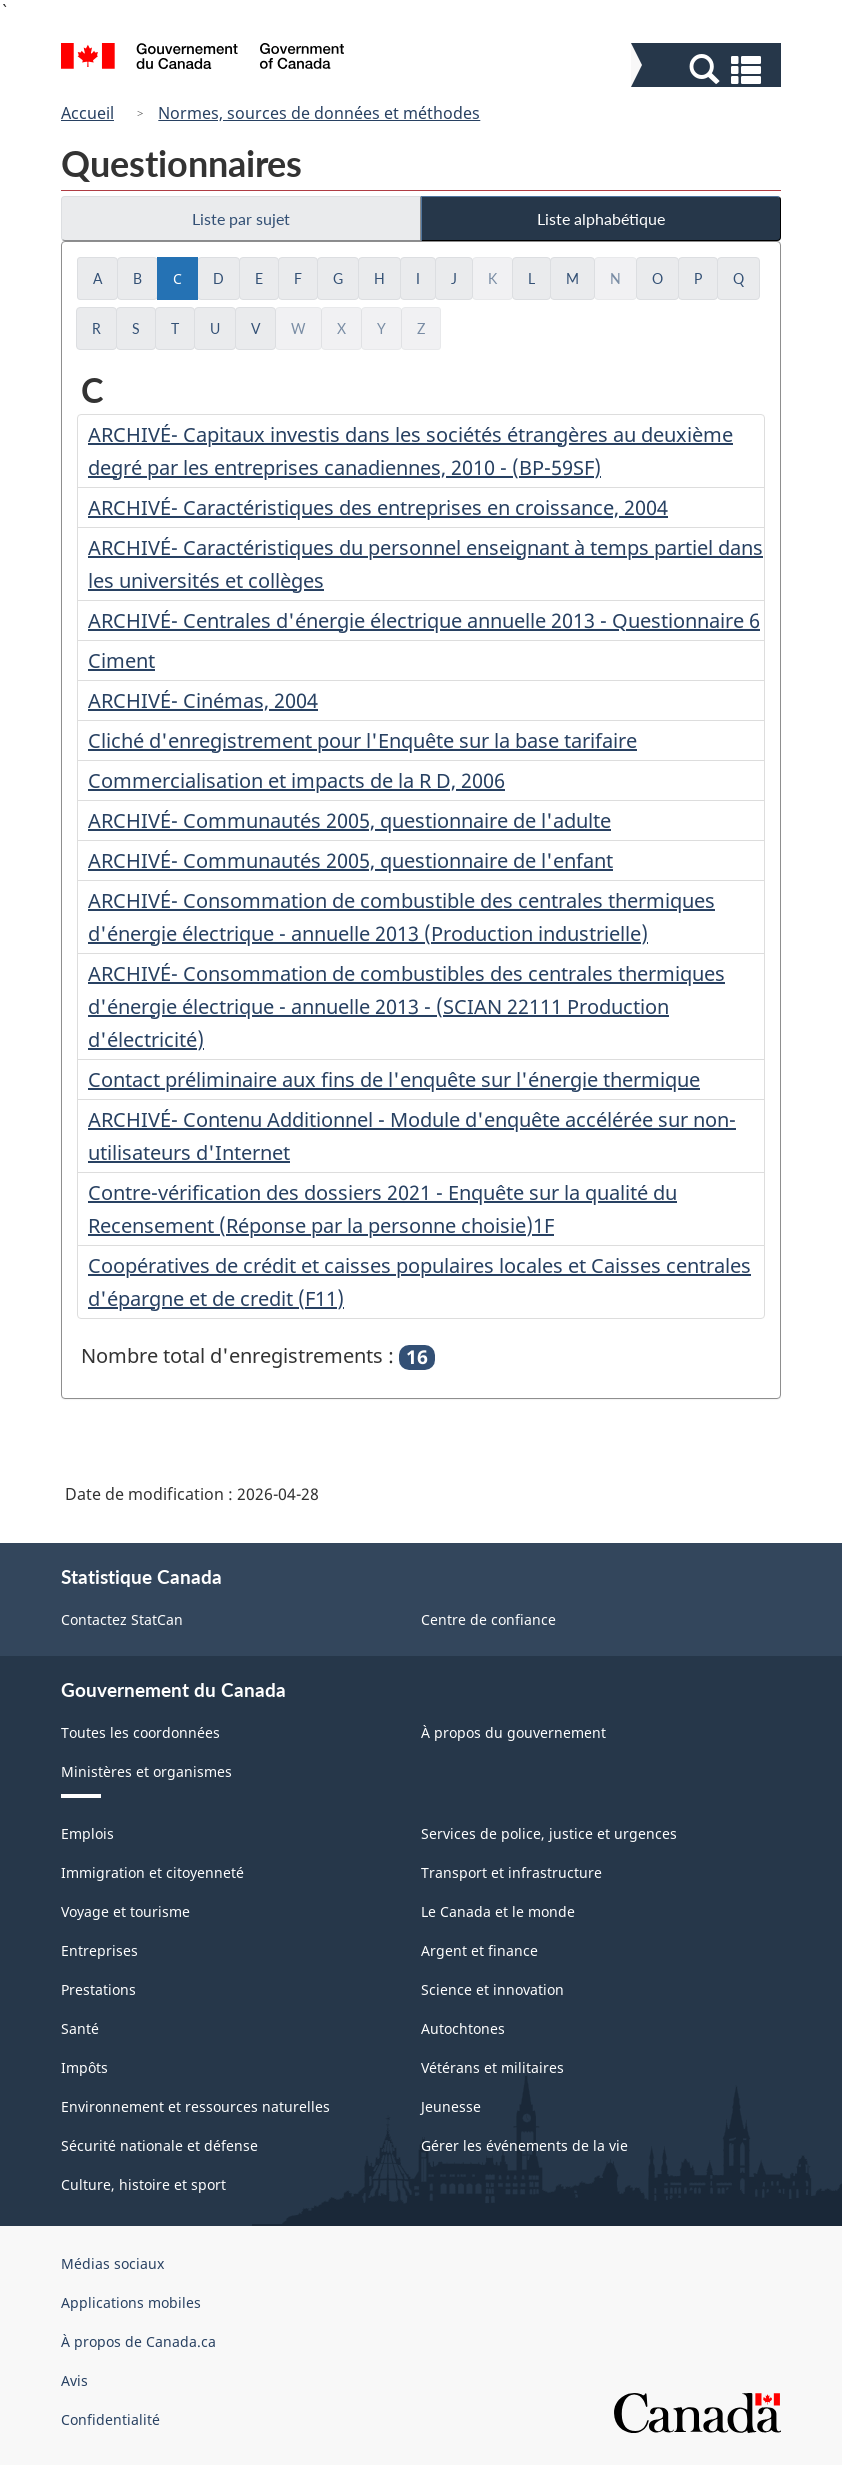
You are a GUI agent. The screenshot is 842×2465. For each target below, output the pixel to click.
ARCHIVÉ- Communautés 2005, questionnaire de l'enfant (350, 860)
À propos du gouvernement (513, 1732)
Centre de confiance (488, 1619)
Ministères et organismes (146, 1771)
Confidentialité (110, 2419)
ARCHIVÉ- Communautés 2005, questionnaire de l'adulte (349, 820)
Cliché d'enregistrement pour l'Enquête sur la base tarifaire (362, 740)
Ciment (121, 660)
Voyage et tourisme (125, 1911)
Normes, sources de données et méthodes (319, 113)
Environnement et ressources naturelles (195, 2106)
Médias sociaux (112, 2263)
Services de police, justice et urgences (549, 1833)
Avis (74, 2380)
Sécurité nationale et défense (159, 2145)
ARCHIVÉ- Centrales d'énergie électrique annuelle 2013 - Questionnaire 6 (424, 620)
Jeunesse (451, 2106)
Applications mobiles (131, 2302)
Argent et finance (479, 1950)
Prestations (98, 1989)
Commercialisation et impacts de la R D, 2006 (296, 780)
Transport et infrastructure (511, 1872)
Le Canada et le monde (498, 1911)
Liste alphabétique (601, 218)
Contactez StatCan (122, 1619)
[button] (708, 69)
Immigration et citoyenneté (152, 1872)
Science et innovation (492, 1989)
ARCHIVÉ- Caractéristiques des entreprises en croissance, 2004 (378, 507)
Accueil (87, 113)
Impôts (84, 2067)
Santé (80, 2028)
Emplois (87, 1833)
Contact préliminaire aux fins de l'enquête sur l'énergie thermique (394, 1079)
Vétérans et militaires (492, 2067)
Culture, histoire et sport (143, 2184)
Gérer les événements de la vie (524, 2145)
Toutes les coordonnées (140, 1732)
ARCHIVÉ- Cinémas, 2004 (203, 700)
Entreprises (99, 1950)
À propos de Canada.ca (138, 2341)
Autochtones (463, 2028)
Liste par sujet (241, 218)
